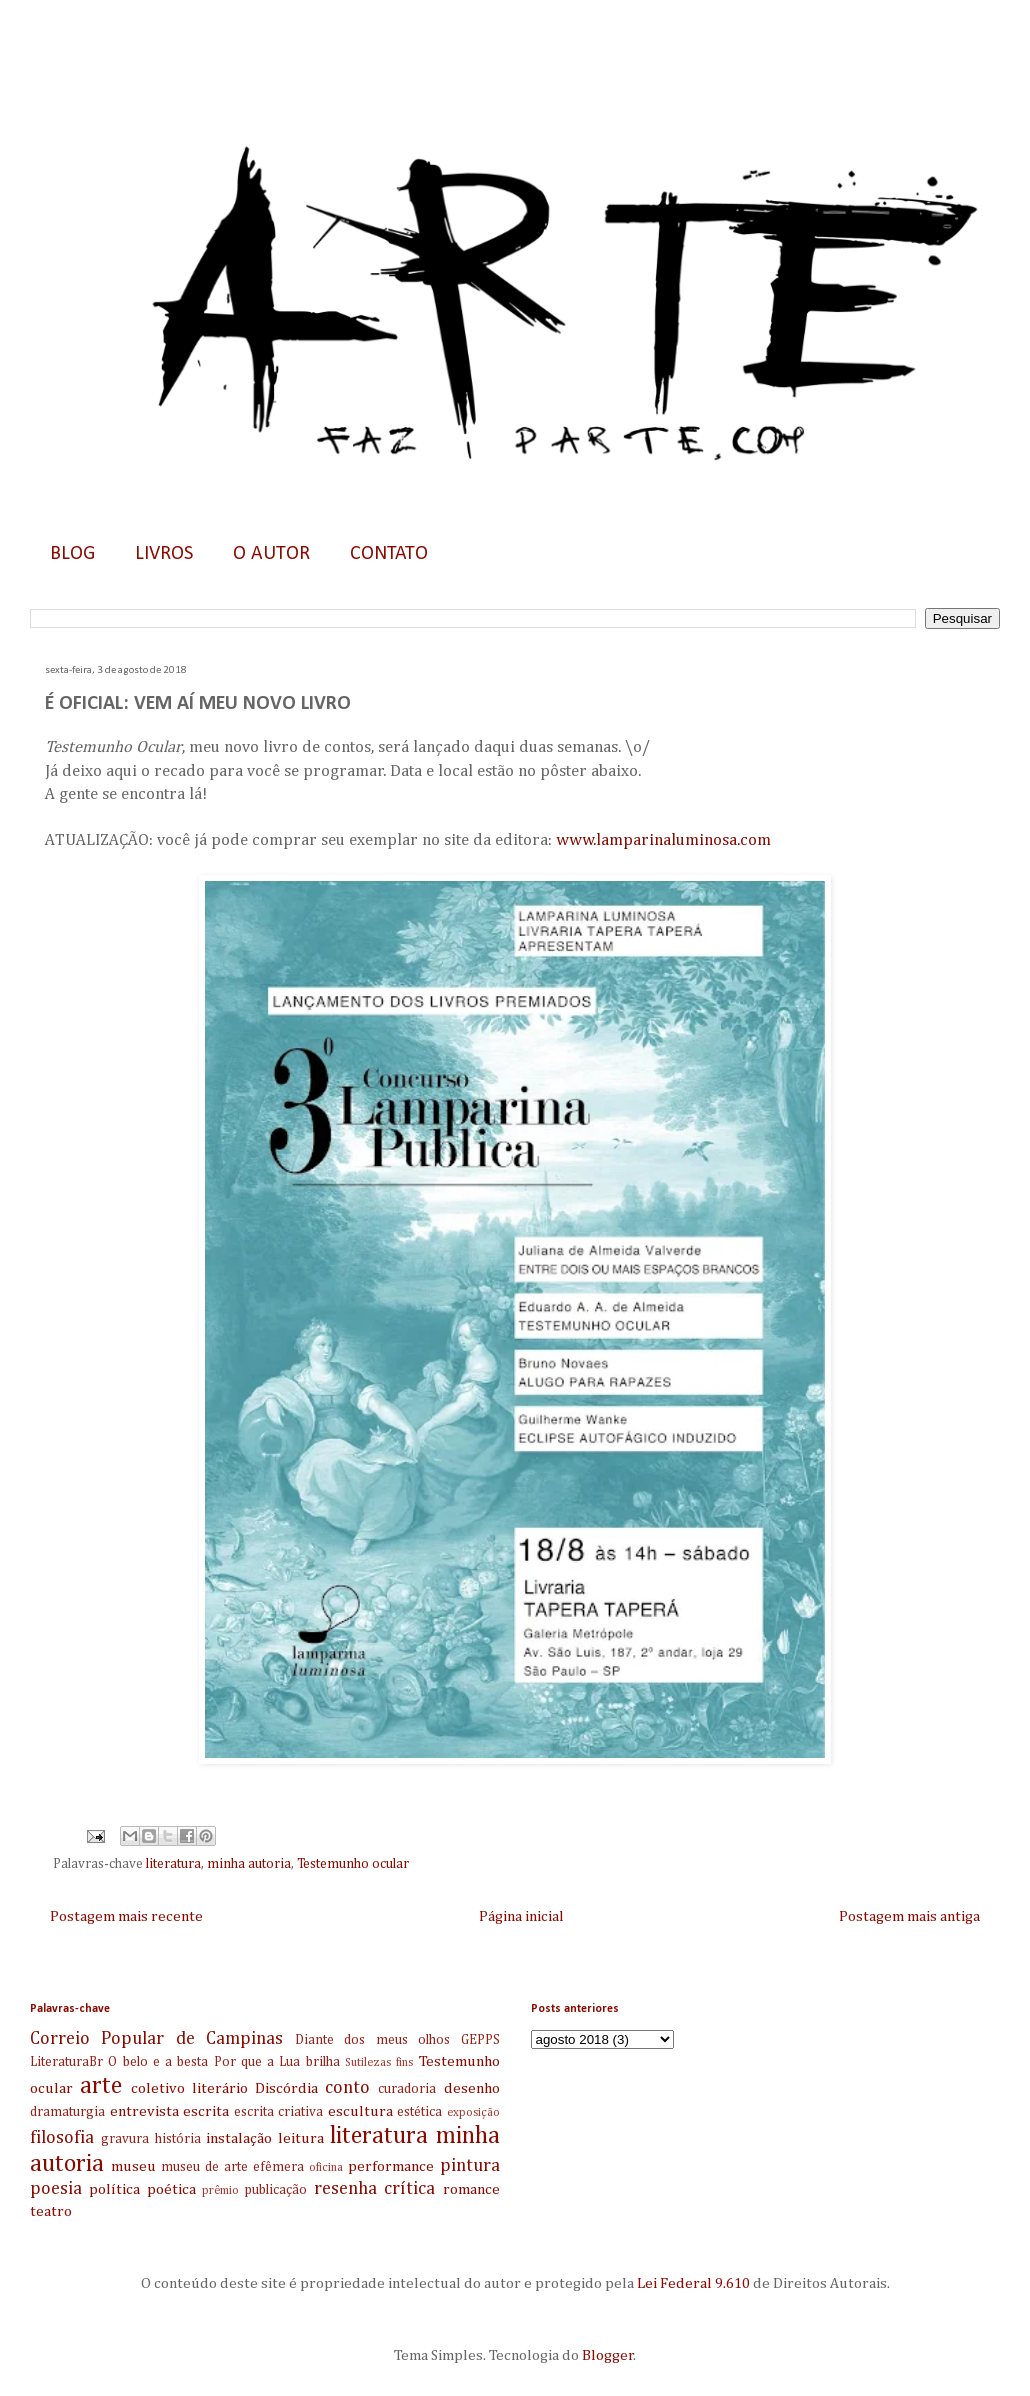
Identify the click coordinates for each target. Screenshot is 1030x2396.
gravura (125, 2139)
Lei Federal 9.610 (692, 2283)
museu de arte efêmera (232, 2167)
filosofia (62, 2138)
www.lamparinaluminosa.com (663, 840)
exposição (473, 2113)
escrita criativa (279, 2112)
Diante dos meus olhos (372, 2040)
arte (101, 2086)
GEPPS (480, 2040)
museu (133, 2166)
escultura (360, 2111)
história (178, 2139)
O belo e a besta (158, 2062)
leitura (301, 2138)
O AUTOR (271, 554)
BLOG (72, 554)
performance (391, 2166)
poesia (56, 2189)
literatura (173, 1864)
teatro (51, 2211)
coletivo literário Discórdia (224, 2088)
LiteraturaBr (66, 2062)
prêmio (220, 2191)
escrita (206, 2111)
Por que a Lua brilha (277, 2062)
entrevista (144, 2111)
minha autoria (249, 1864)
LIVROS (164, 554)
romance (471, 2189)
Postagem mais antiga (909, 1916)
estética (419, 2112)
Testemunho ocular (353, 1864)
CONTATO (389, 554)
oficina (326, 2168)
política (114, 2189)
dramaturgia (67, 2112)
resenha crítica (374, 2189)
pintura (470, 2166)
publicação (276, 2190)
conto (347, 2088)
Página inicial (521, 1916)
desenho (472, 2088)
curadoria (407, 2089)
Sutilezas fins (379, 2063)
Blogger (608, 2355)
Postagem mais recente (126, 1916)
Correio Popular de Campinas (156, 2039)
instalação (239, 2138)
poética (171, 2189)
